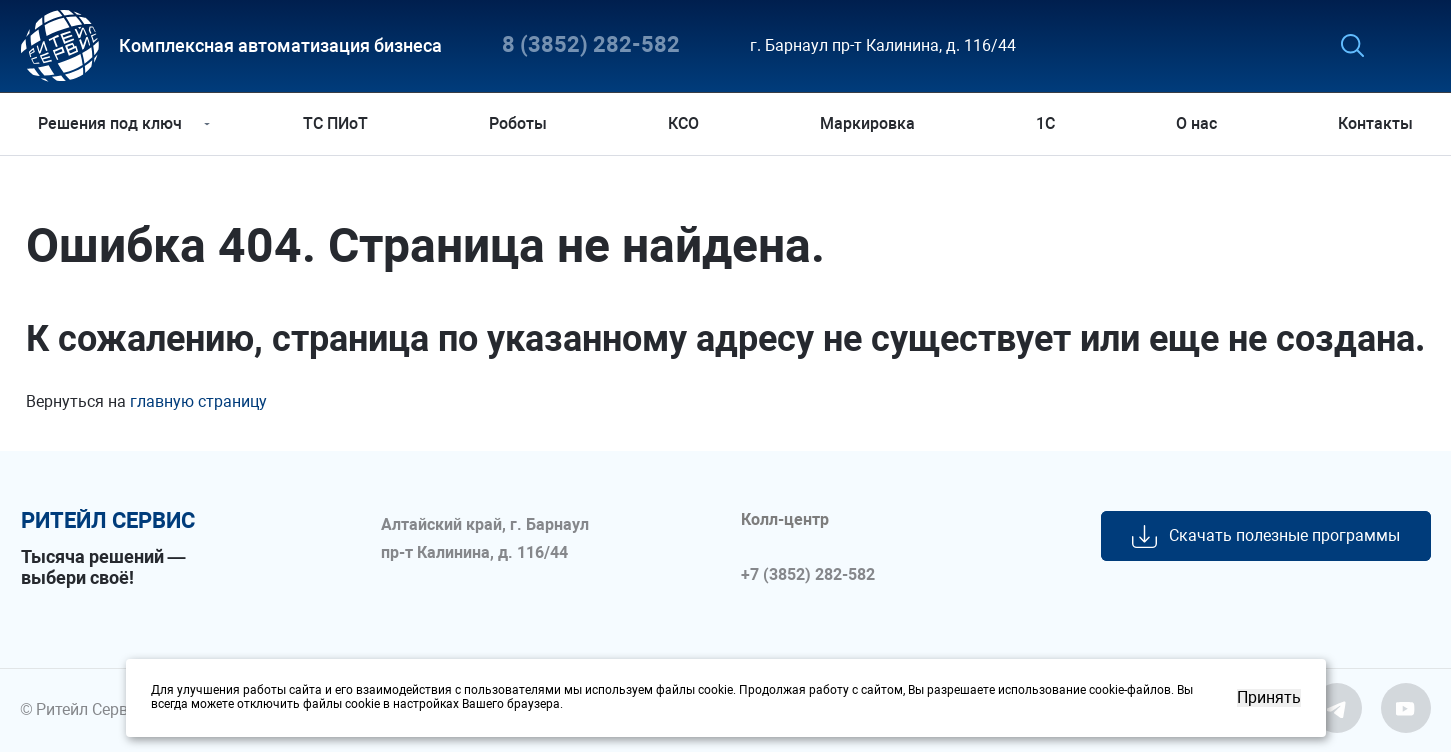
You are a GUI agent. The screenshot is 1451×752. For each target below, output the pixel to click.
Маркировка (867, 123)
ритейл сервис (108, 521)
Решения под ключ (110, 123)
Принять (1269, 698)
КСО (683, 123)
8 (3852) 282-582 (591, 45)
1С (1045, 123)
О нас (1196, 123)
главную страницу (198, 401)
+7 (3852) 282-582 (808, 575)
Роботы (518, 123)
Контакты (1375, 123)
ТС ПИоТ (335, 123)
